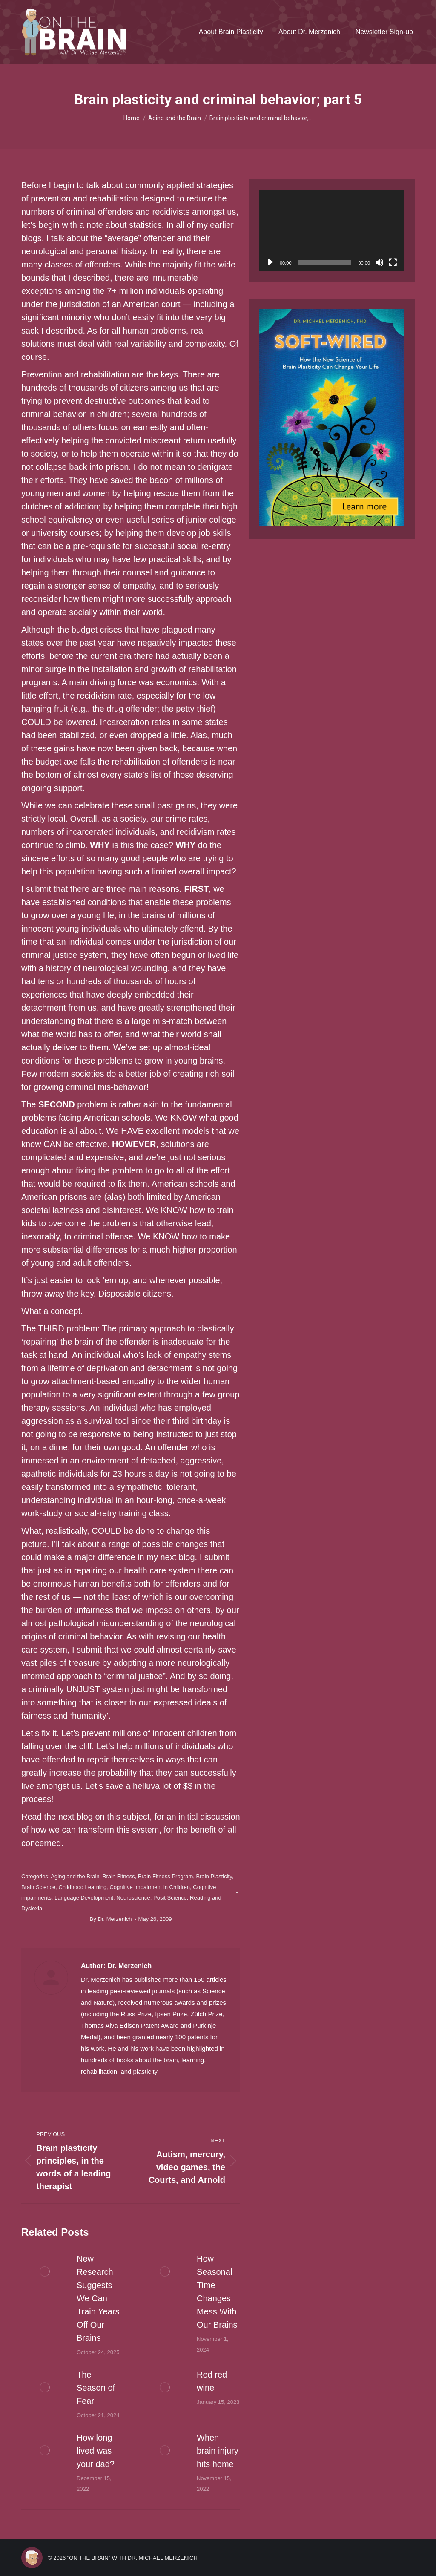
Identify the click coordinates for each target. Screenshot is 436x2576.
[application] (331, 230)
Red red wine (212, 2381)
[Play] (270, 262)
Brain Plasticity (214, 1876)
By (111, 1919)
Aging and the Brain (75, 1876)
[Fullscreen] (393, 262)
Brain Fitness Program (165, 1876)
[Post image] (44, 2271)
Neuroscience (133, 1898)
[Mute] (379, 262)
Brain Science (38, 1887)
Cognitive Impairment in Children (149, 1887)
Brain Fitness (119, 1876)
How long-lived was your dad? (96, 2451)
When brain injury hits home (217, 2451)
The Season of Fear (96, 2388)
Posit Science (170, 1898)
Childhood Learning (82, 1887)
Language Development (83, 1898)
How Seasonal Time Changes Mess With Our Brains (217, 2291)
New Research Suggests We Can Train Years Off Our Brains (98, 2298)
